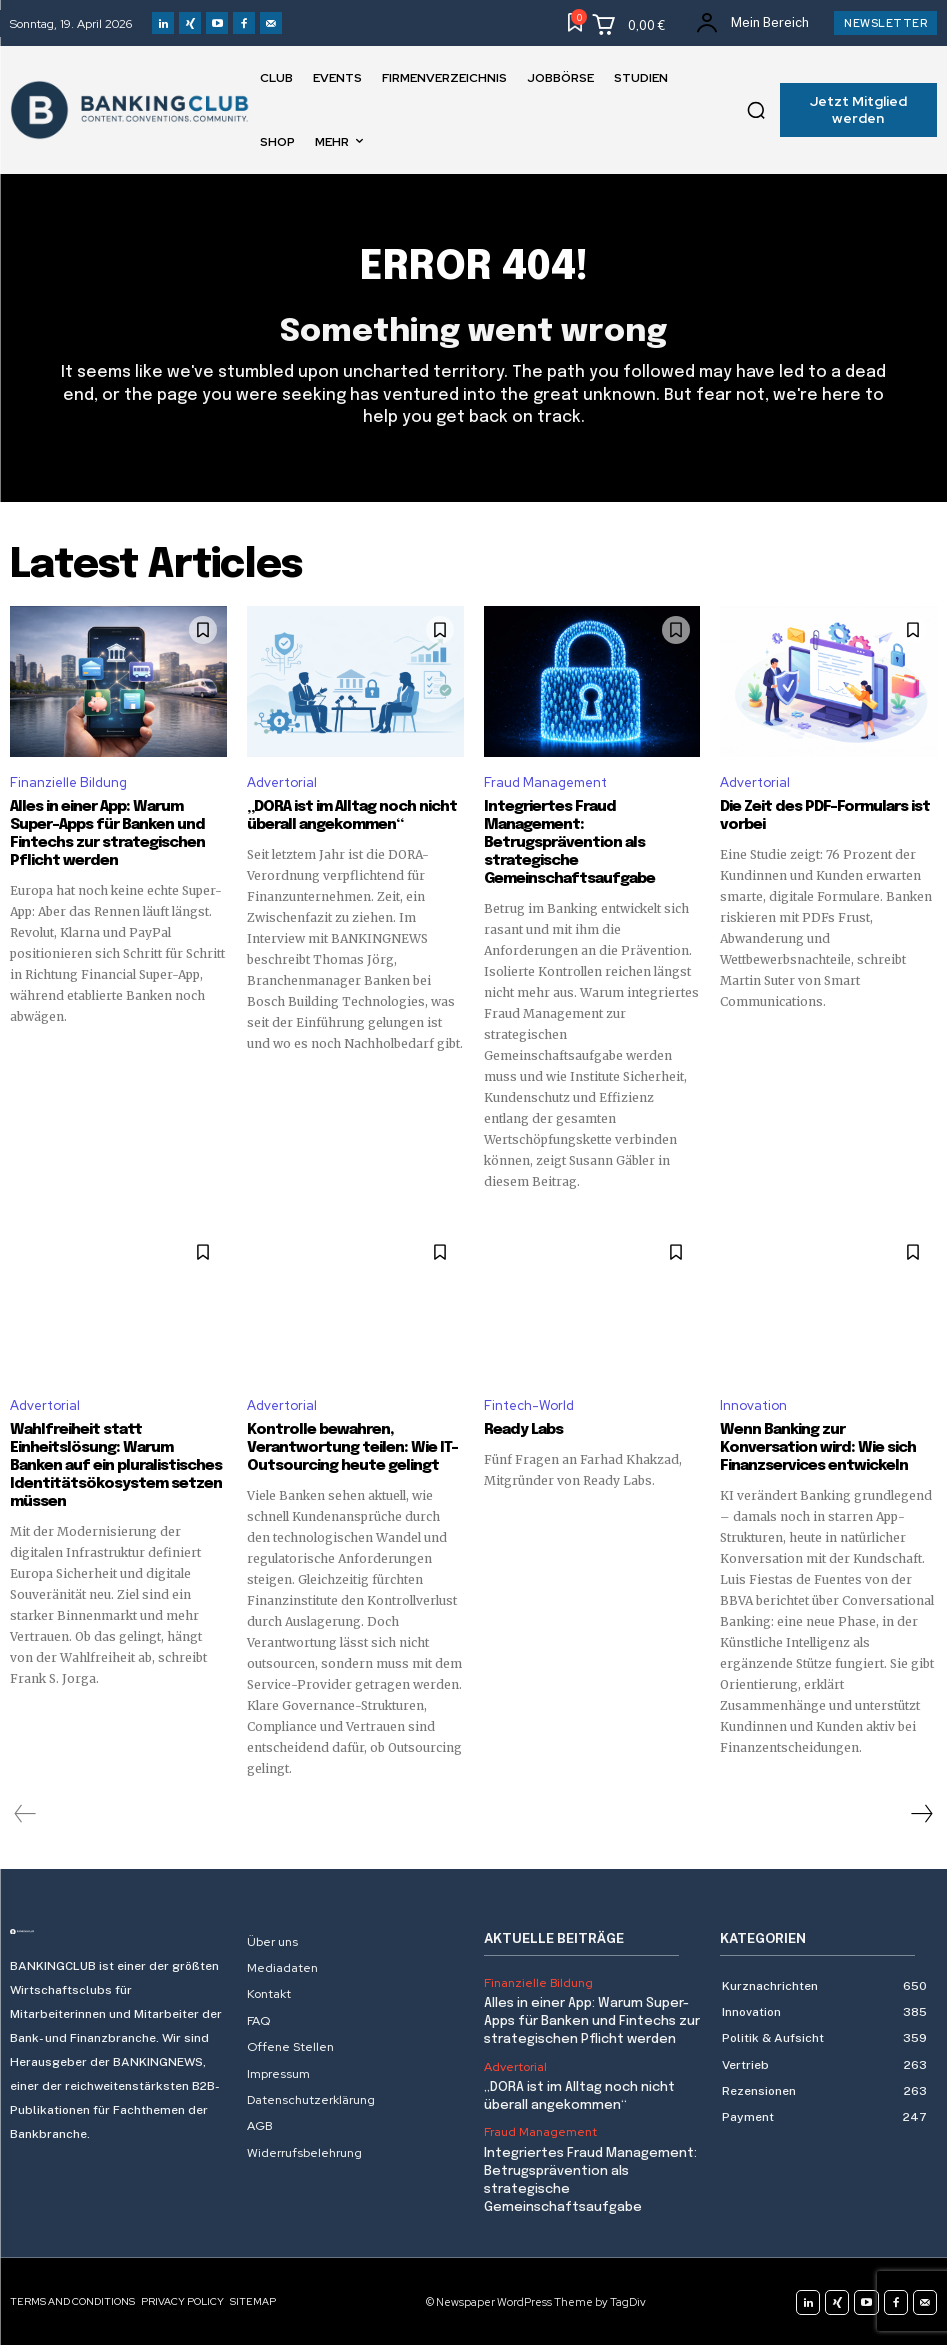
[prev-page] (25, 1814)
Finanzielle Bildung (68, 782)
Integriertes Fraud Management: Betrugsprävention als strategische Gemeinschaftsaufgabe (569, 843)
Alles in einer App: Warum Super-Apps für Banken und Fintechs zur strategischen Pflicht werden (592, 2021)
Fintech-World (529, 1405)
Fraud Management (545, 782)
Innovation (753, 1405)
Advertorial (282, 782)
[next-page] (921, 1814)
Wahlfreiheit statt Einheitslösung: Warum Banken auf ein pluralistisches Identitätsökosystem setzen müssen (116, 1466)
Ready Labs (523, 1430)
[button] (756, 110)
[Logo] (118, 1932)
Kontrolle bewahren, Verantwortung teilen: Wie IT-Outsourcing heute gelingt (352, 1448)
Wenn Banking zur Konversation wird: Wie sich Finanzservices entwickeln (818, 1448)
